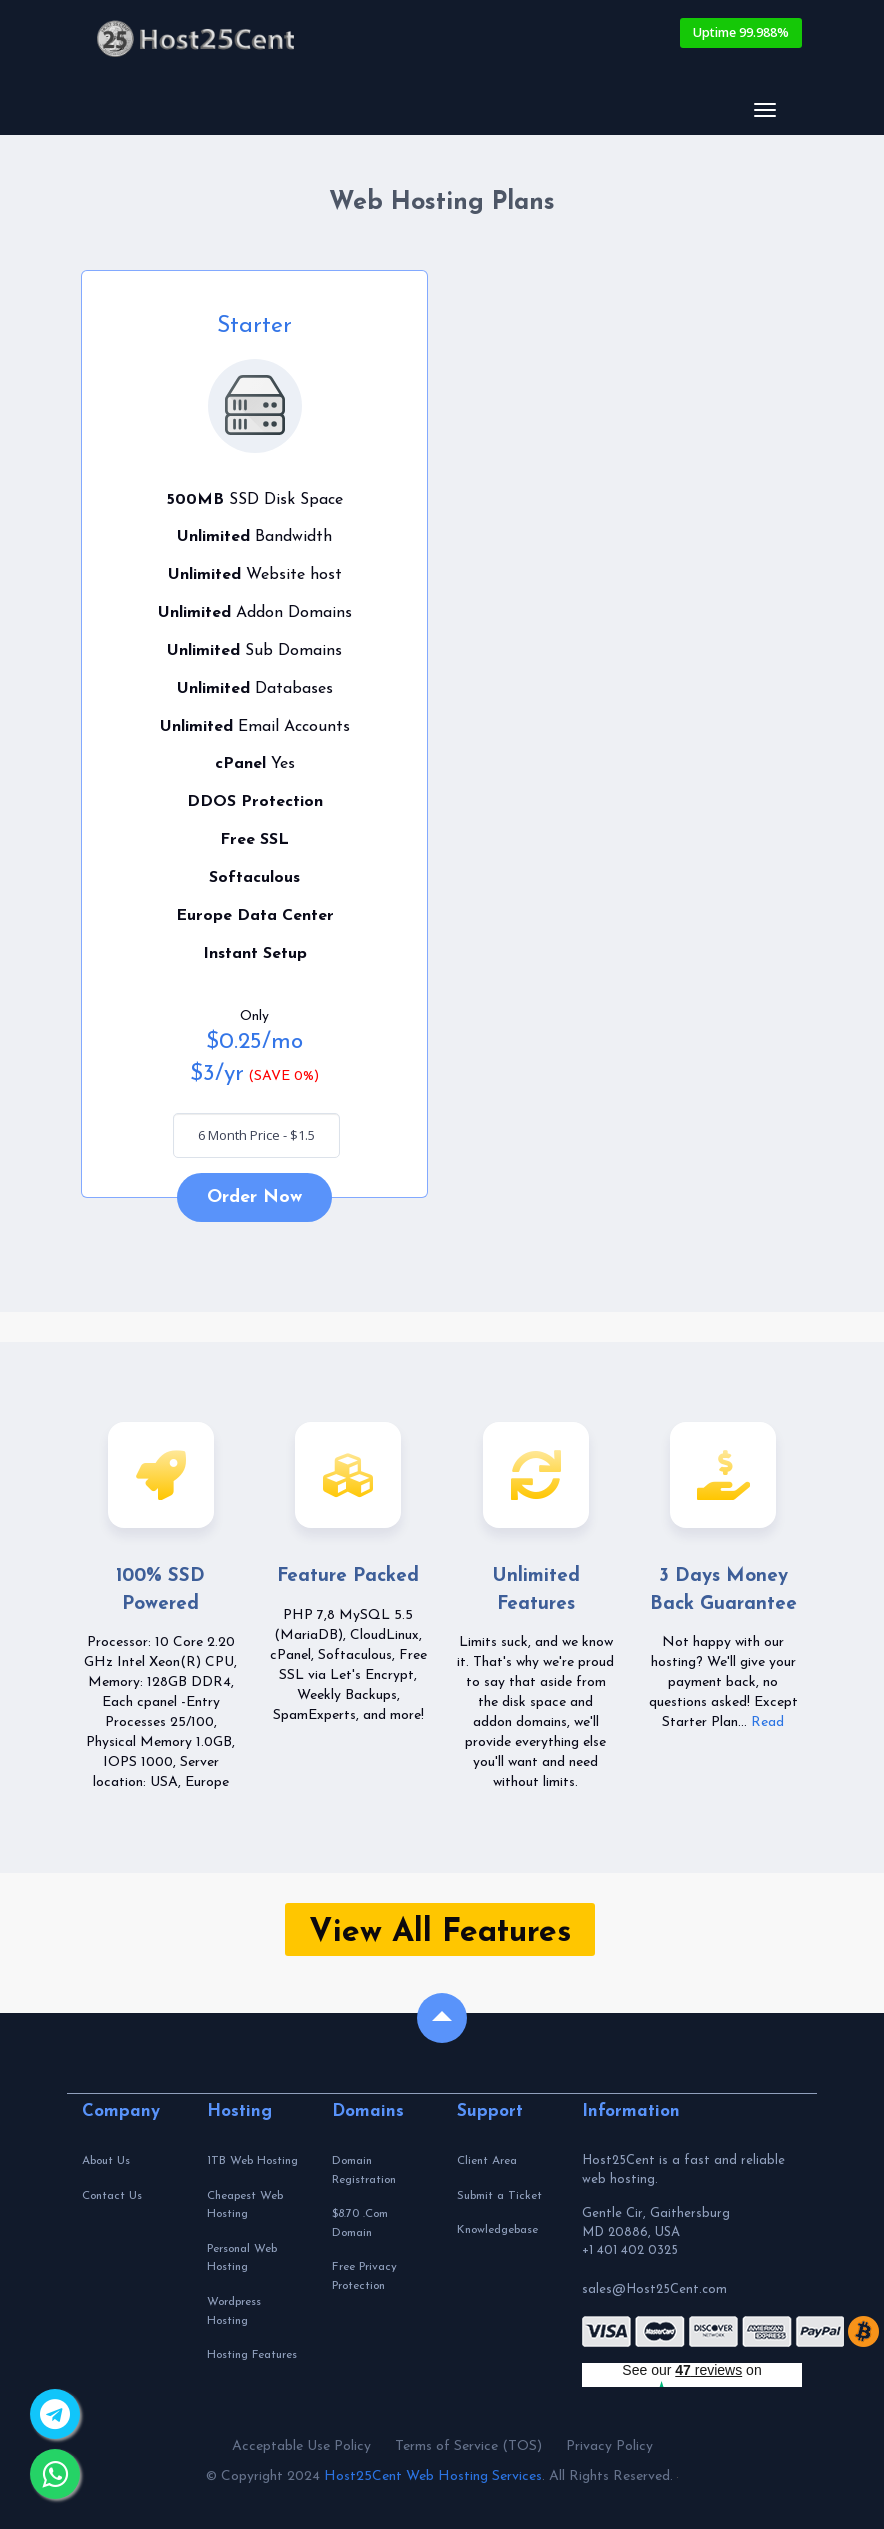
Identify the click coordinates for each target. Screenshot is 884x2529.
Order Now (254, 1197)
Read (767, 1722)
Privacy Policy (609, 2446)
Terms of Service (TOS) (468, 2446)
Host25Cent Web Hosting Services (433, 2476)
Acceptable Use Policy (301, 2446)
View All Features (440, 1933)
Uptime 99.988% (741, 32)
